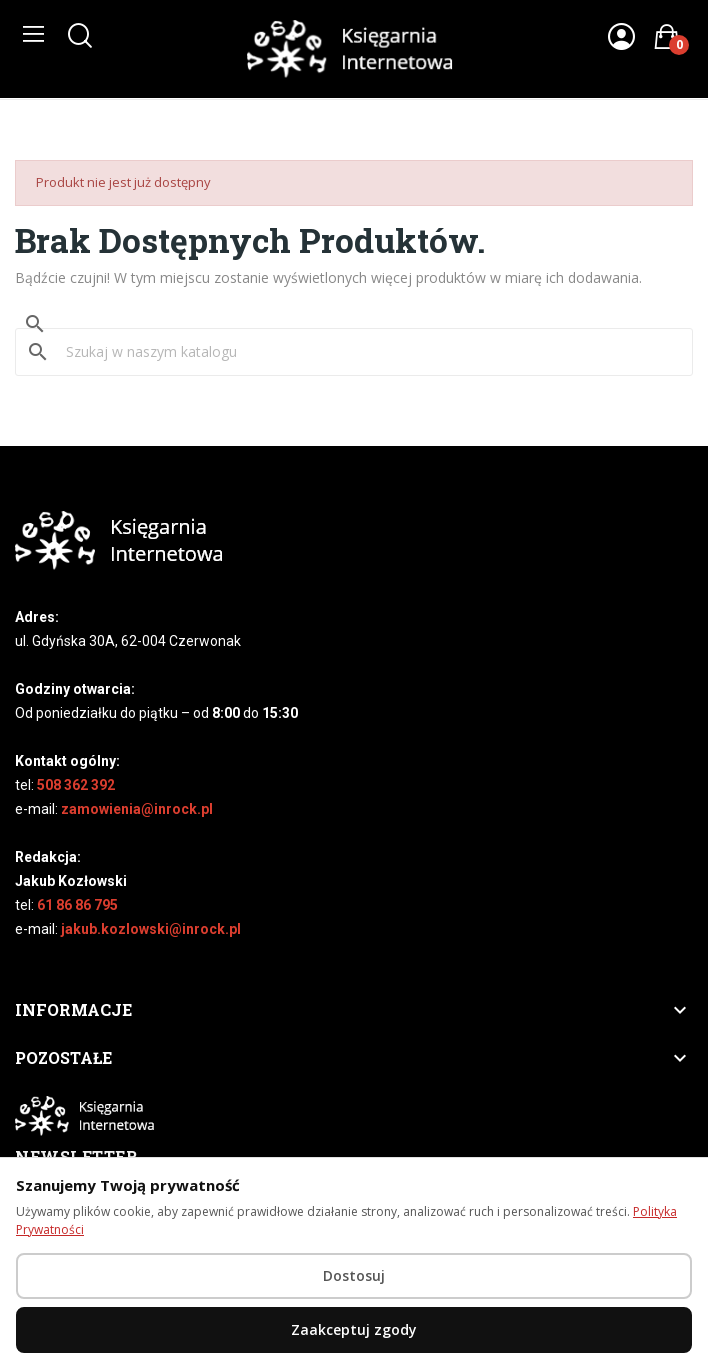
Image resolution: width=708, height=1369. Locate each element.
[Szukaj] (366, 352)
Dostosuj (354, 1275)
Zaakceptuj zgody (354, 1329)
